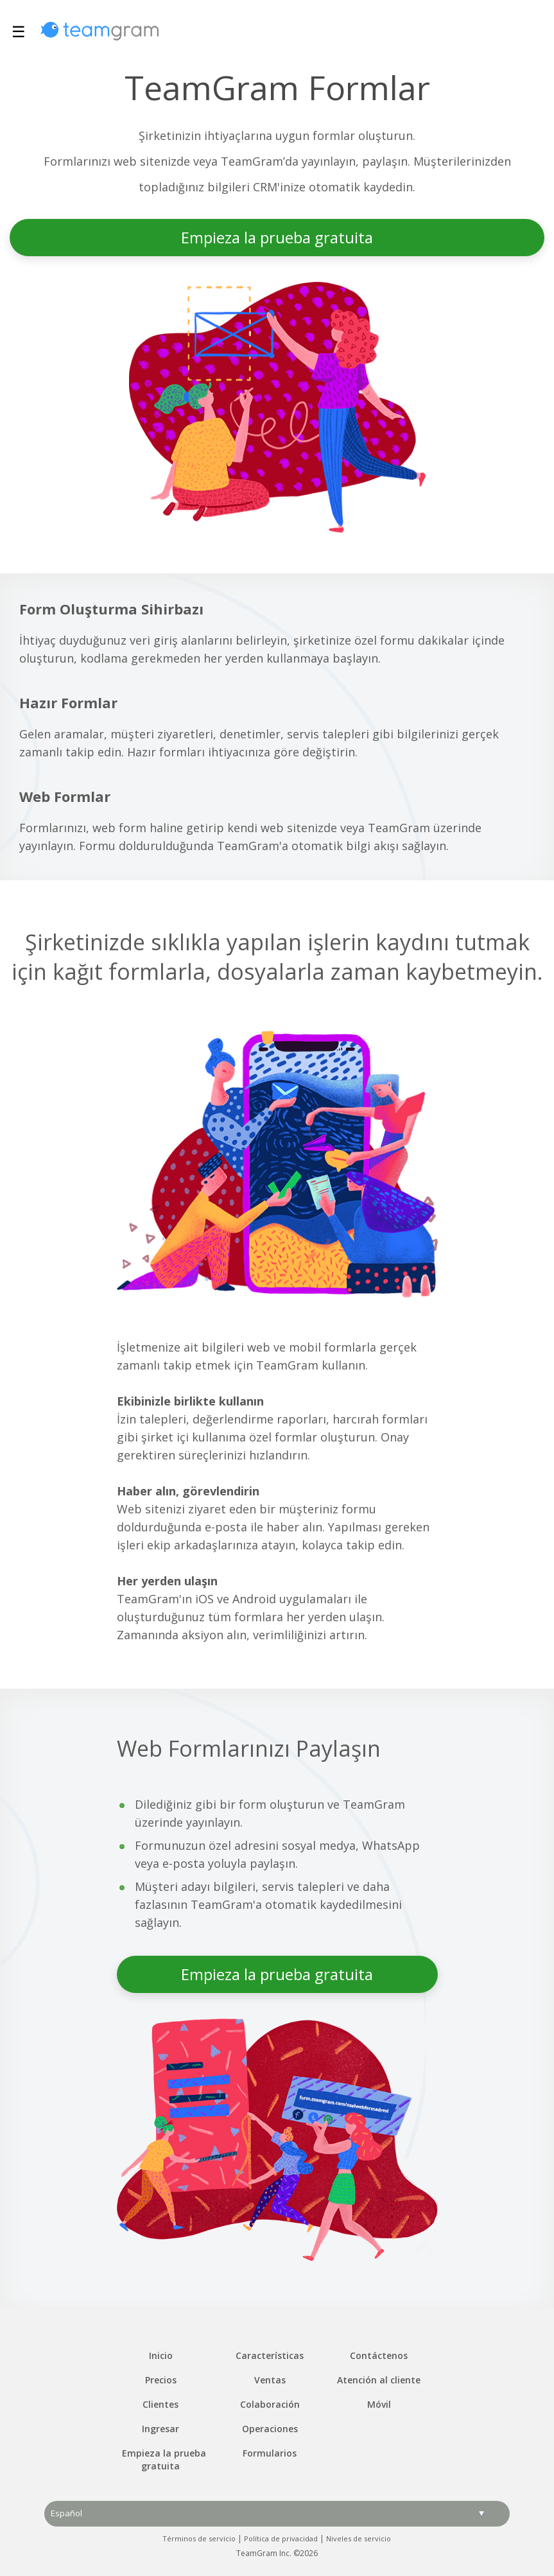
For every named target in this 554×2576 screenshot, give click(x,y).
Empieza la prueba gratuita (277, 237)
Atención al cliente (378, 2380)
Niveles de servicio (358, 2538)
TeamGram (99, 31)
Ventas (270, 2380)
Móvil (379, 2404)
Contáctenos (379, 2355)
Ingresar (160, 2429)
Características (270, 2355)
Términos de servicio (199, 2538)
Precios (161, 2380)
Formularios (270, 2453)
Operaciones (270, 2429)
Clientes (160, 2404)
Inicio (161, 2355)
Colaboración (270, 2404)
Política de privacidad (281, 2538)
